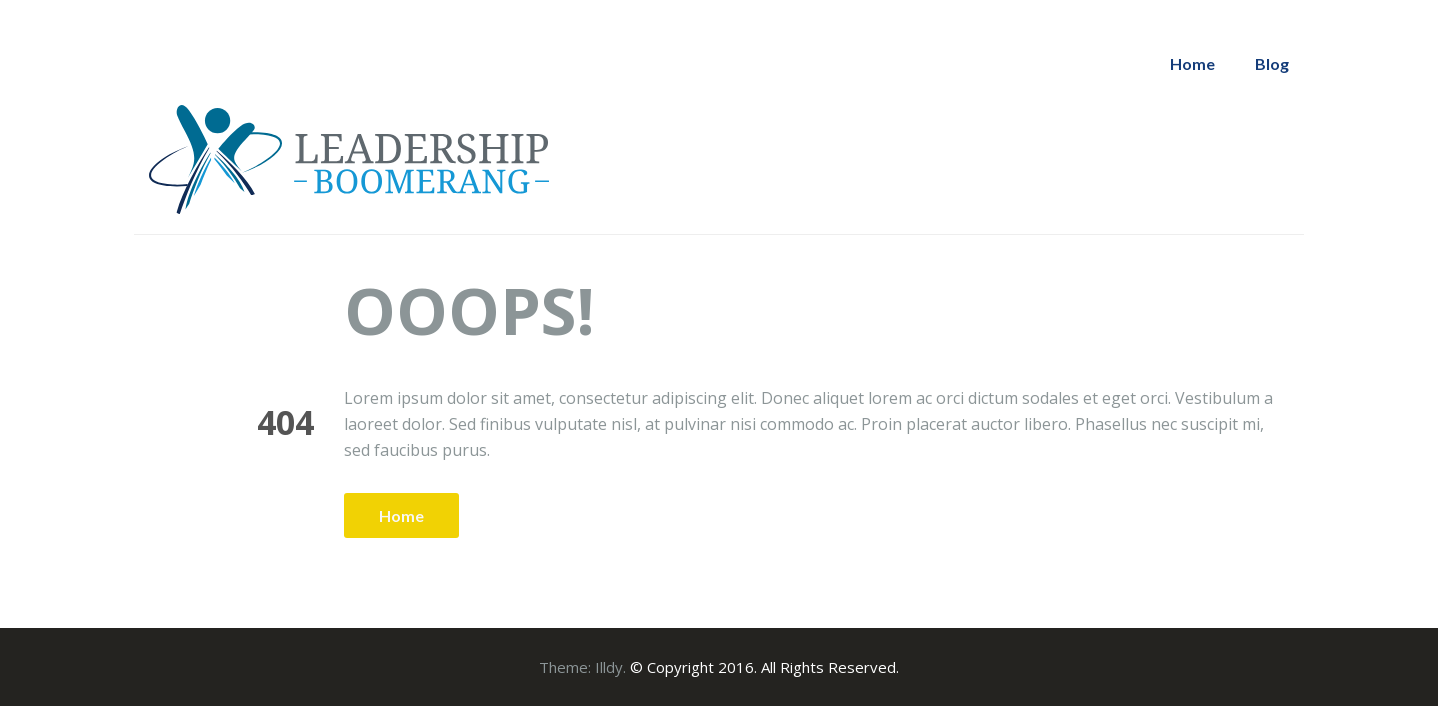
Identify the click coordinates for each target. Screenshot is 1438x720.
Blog (1272, 63)
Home (1192, 63)
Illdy (609, 667)
